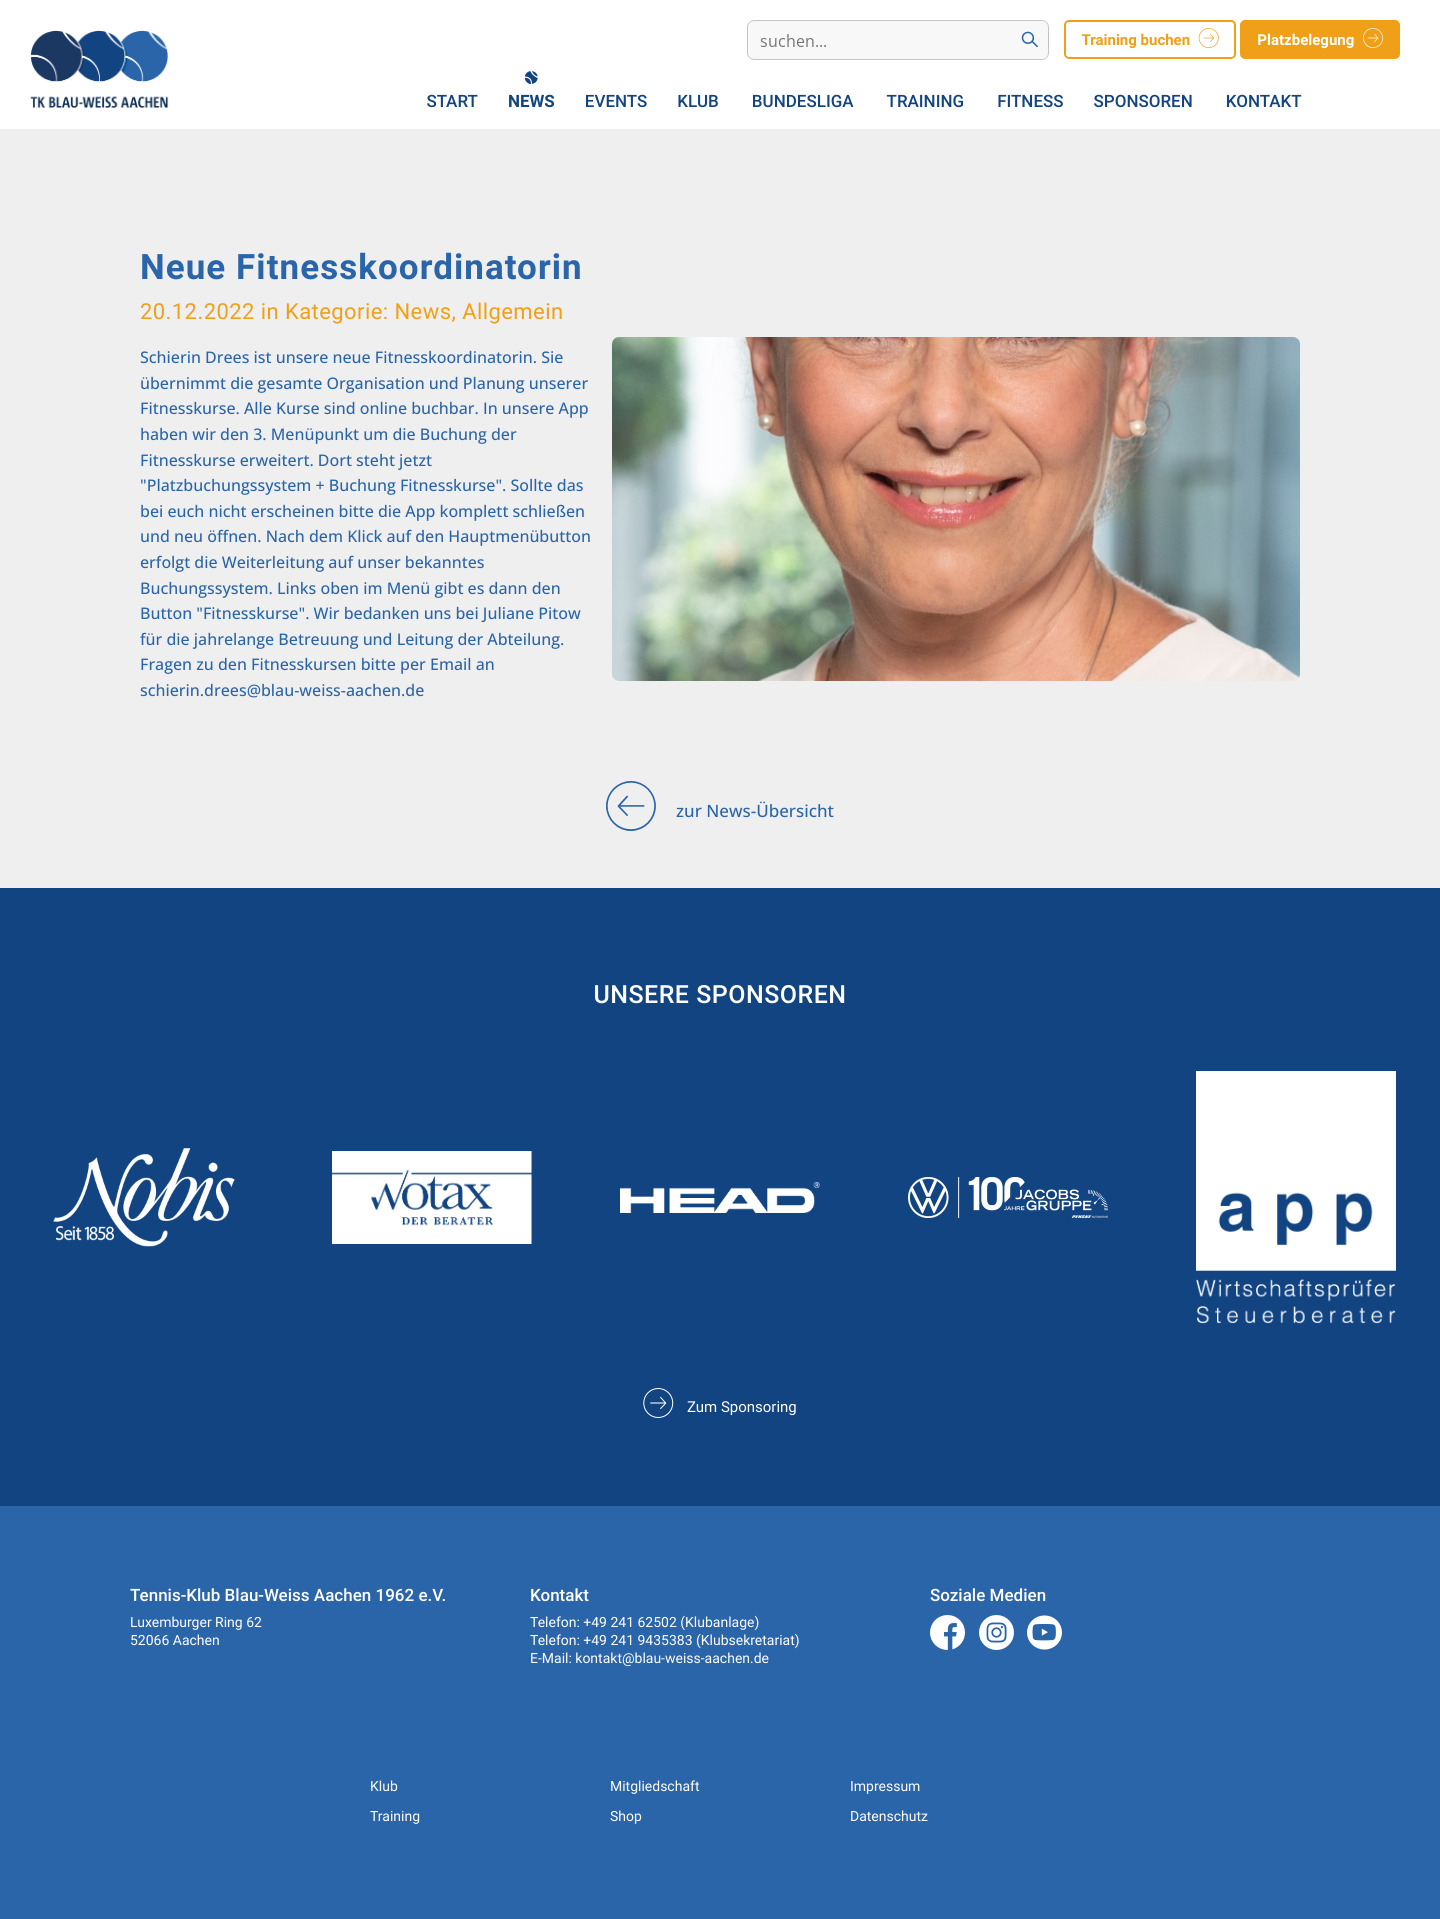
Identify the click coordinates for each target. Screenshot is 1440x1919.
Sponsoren (1143, 102)
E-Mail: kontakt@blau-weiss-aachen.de (649, 1659)
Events (616, 102)
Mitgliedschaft (654, 1787)
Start (452, 102)
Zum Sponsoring (720, 1407)
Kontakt (1264, 102)
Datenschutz (889, 1817)
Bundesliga (803, 102)
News (531, 102)
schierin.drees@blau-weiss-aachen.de (282, 690)
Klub (698, 102)
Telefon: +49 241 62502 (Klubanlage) (644, 1623)
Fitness (1030, 102)
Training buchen (1149, 41)
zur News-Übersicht (720, 812)
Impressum (885, 1787)
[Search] (881, 40)
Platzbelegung (1320, 41)
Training (926, 102)
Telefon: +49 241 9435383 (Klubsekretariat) (665, 1641)
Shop (626, 1817)
